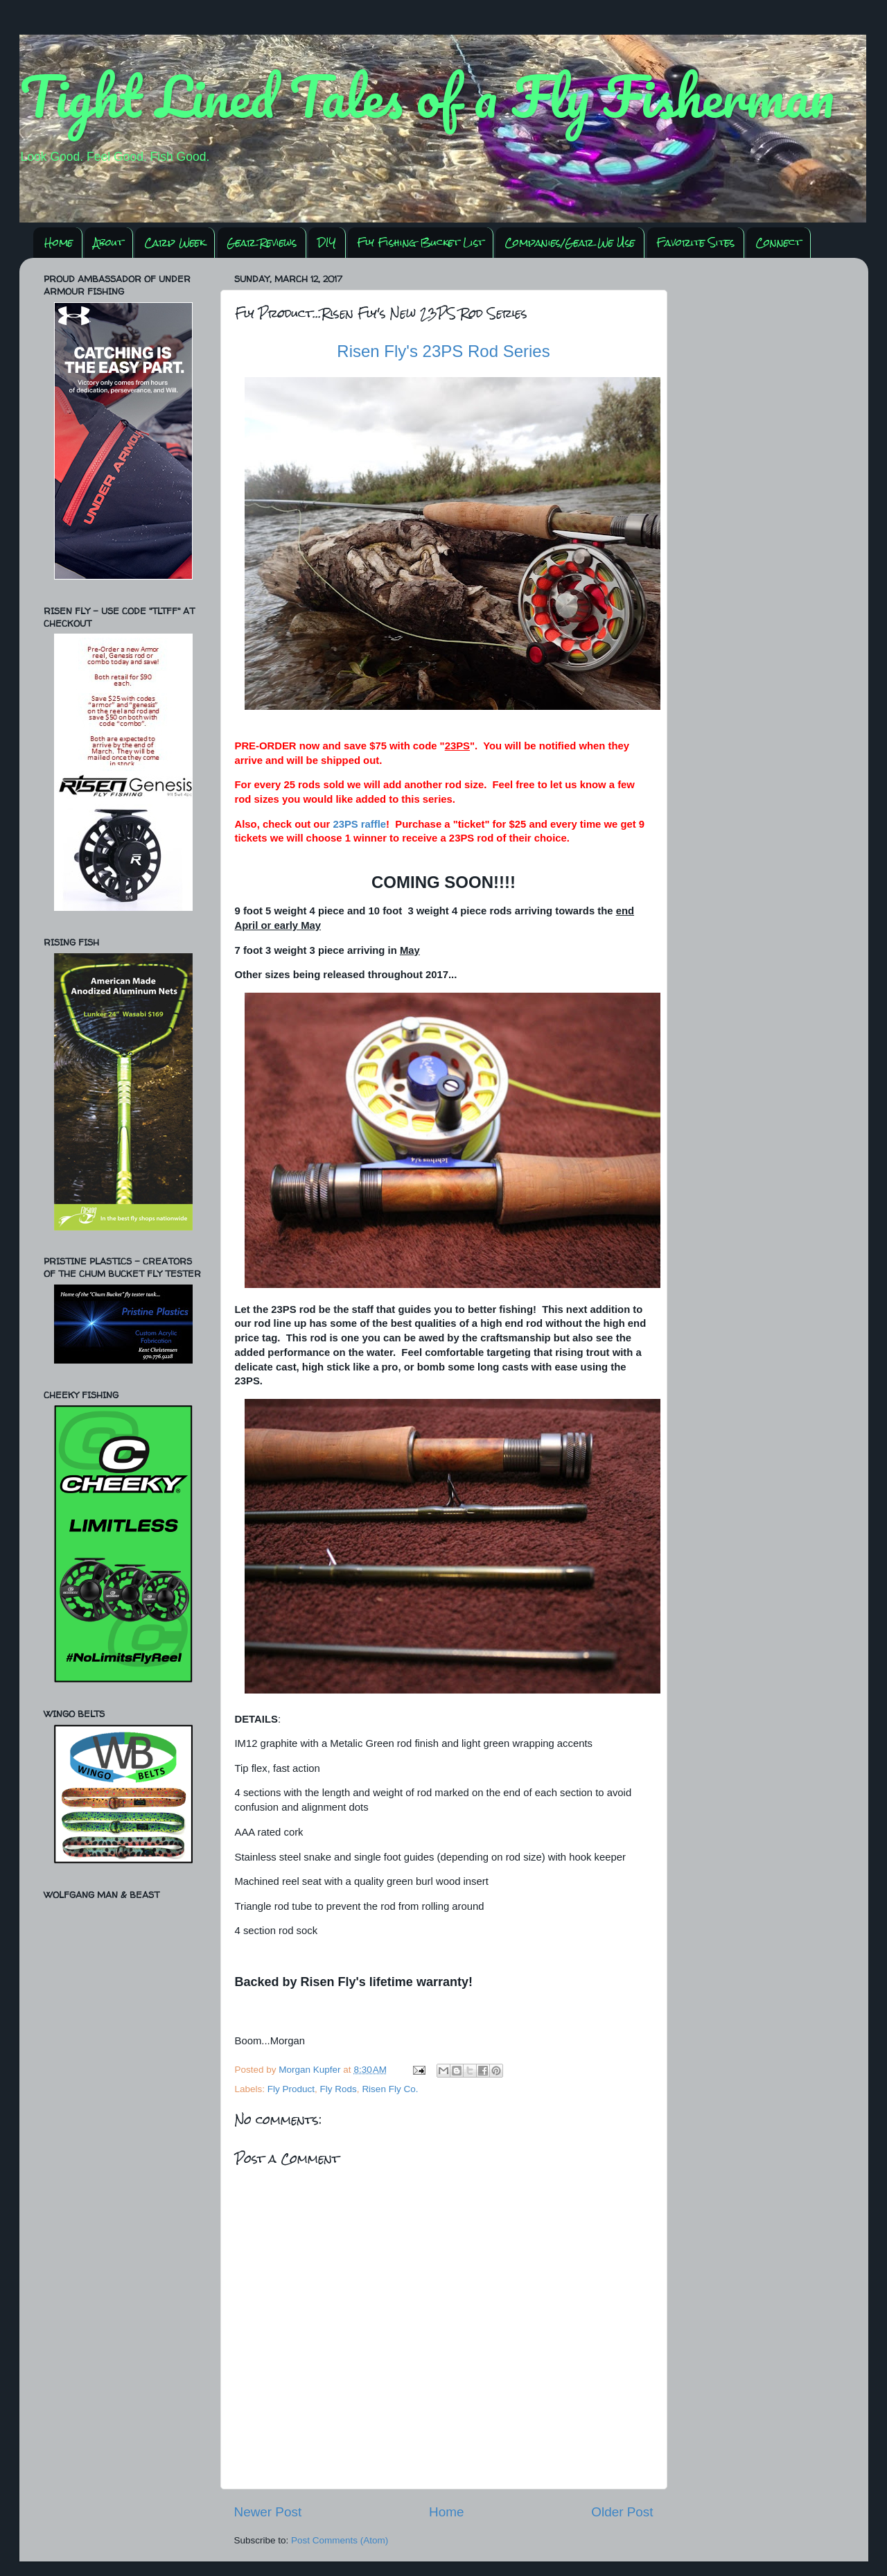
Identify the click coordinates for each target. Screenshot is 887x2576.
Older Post (622, 2512)
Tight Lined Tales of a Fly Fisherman (426, 95)
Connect (778, 242)
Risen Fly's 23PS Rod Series (443, 351)
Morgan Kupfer (311, 2069)
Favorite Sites (695, 242)
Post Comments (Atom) (339, 2540)
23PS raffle (359, 824)
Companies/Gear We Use (569, 242)
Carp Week (174, 242)
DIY (326, 242)
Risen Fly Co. (390, 2089)
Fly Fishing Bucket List (420, 242)
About (108, 242)
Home (58, 242)
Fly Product (291, 2089)
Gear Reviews (262, 242)
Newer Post (268, 2512)
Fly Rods (338, 2089)
